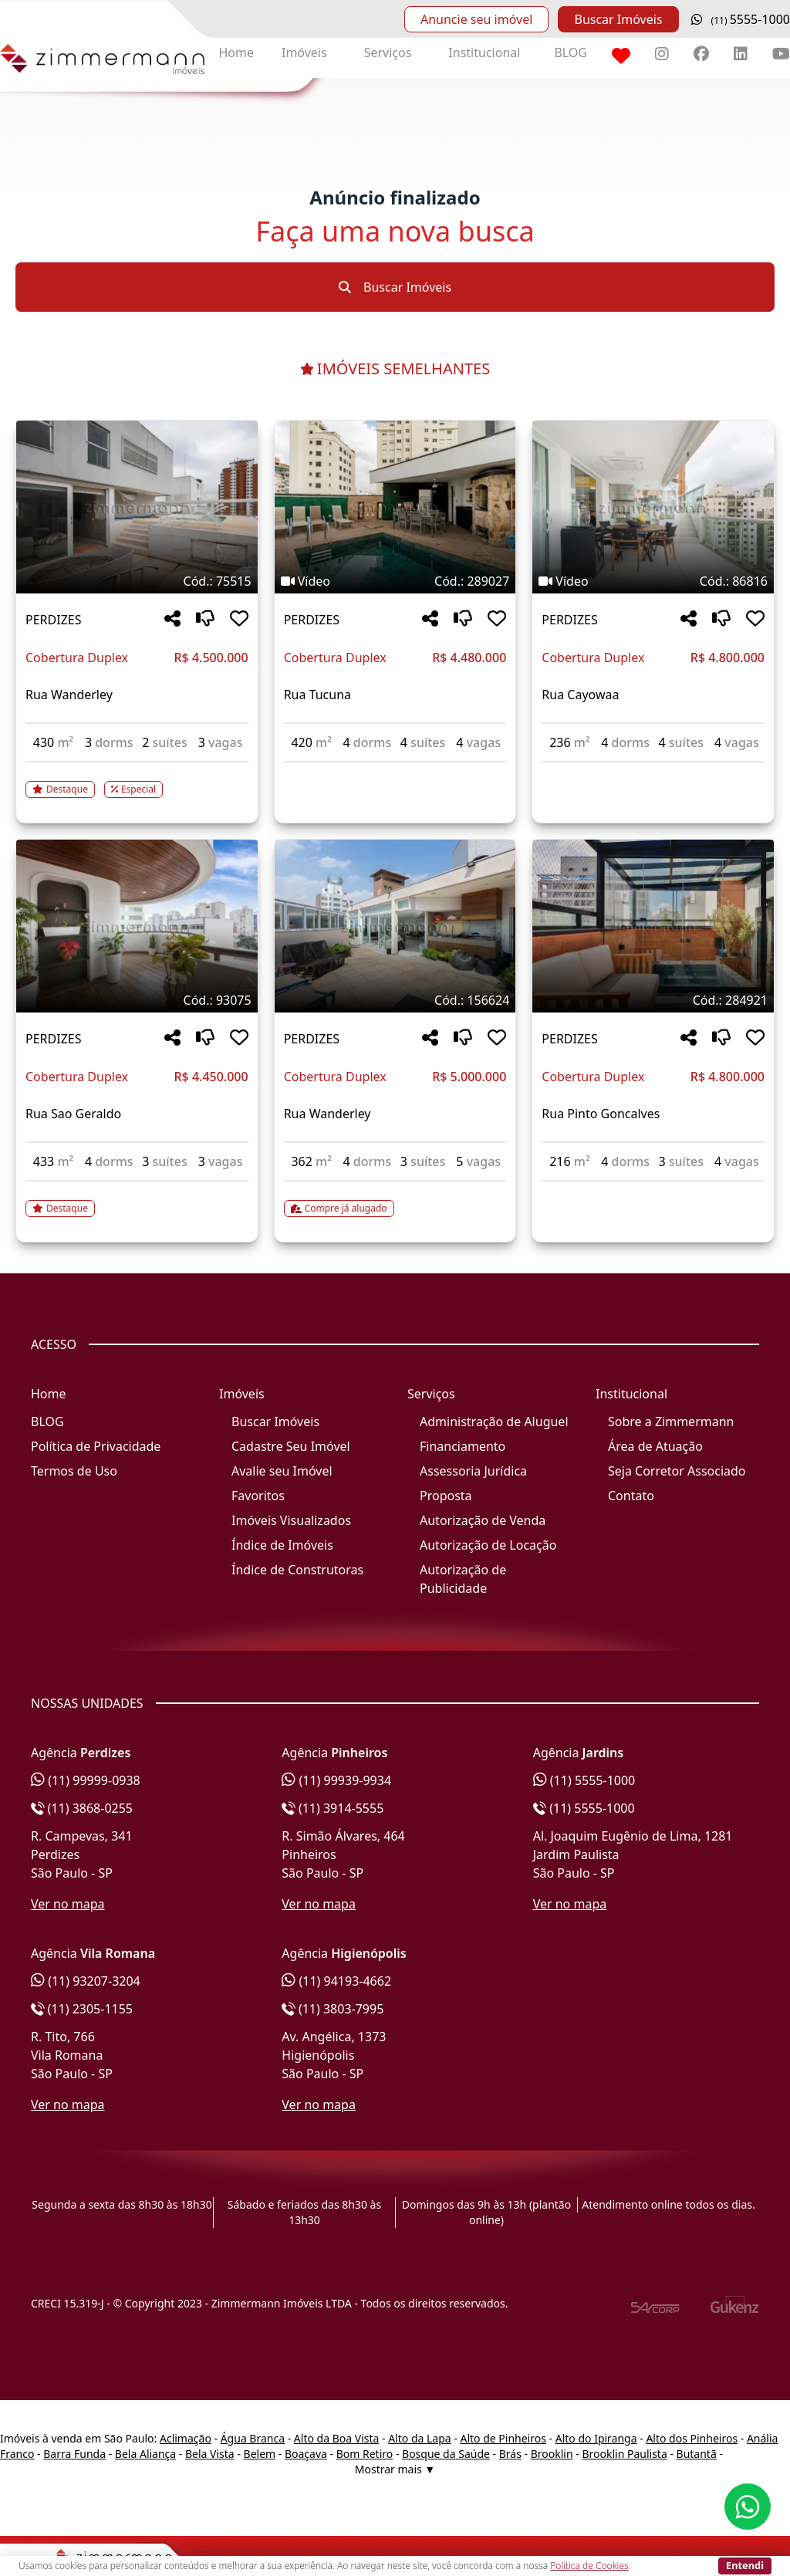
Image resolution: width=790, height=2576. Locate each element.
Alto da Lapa (419, 2438)
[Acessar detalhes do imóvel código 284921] (653, 1191)
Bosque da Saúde (446, 2453)
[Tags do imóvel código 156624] (395, 1000)
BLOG (570, 52)
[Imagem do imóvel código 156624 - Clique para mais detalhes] (395, 926)
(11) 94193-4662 (336, 1981)
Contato (631, 1495)
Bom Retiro (364, 2453)
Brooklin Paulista (624, 2453)
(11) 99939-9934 (336, 1780)
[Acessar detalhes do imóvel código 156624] (395, 1199)
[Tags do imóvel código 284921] (653, 1000)
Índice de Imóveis (282, 1544)
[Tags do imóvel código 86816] (653, 581)
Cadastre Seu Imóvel (290, 1446)
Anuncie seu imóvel (476, 19)
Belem (260, 2453)
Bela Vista (210, 2453)
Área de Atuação (655, 1446)
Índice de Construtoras (297, 1569)
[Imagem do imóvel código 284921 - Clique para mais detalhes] (653, 926)
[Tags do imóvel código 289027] (395, 581)
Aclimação (185, 2438)
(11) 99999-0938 (85, 1780)
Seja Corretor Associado (677, 1470)
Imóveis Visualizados (291, 1520)
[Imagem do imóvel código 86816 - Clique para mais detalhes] (653, 507)
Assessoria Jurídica (473, 1470)
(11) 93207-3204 (85, 1981)
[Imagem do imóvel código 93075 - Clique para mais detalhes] (137, 926)
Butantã (697, 2453)
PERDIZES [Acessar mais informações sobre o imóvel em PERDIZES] (53, 619)
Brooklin (552, 2453)
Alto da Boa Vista (337, 2438)
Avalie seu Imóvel (282, 1470)
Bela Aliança (145, 2453)
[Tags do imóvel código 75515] (137, 581)
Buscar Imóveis (618, 19)
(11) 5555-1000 (584, 1780)
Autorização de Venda (482, 1520)
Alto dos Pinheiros (692, 2438)
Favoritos (258, 1495)
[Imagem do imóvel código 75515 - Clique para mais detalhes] (137, 507)
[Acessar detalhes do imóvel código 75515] (136, 780)
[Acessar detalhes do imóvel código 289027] (395, 771)
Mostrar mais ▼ (395, 2469)
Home (236, 52)
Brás (510, 2453)
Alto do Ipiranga (596, 2438)
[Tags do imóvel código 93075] (137, 1000)
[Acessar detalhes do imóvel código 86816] (653, 771)
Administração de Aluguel (494, 1421)
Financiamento (462, 1446)
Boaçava (306, 2453)
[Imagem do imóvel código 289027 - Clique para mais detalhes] (395, 507)
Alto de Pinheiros (502, 2438)
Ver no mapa (68, 1903)
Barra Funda (74, 2453)
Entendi (745, 2565)
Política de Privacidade (95, 1446)
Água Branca (253, 2438)
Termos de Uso (74, 1470)
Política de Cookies (589, 2565)
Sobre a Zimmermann (671, 1421)
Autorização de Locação (488, 1544)
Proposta (446, 1495)
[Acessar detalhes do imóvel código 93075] (136, 1199)
